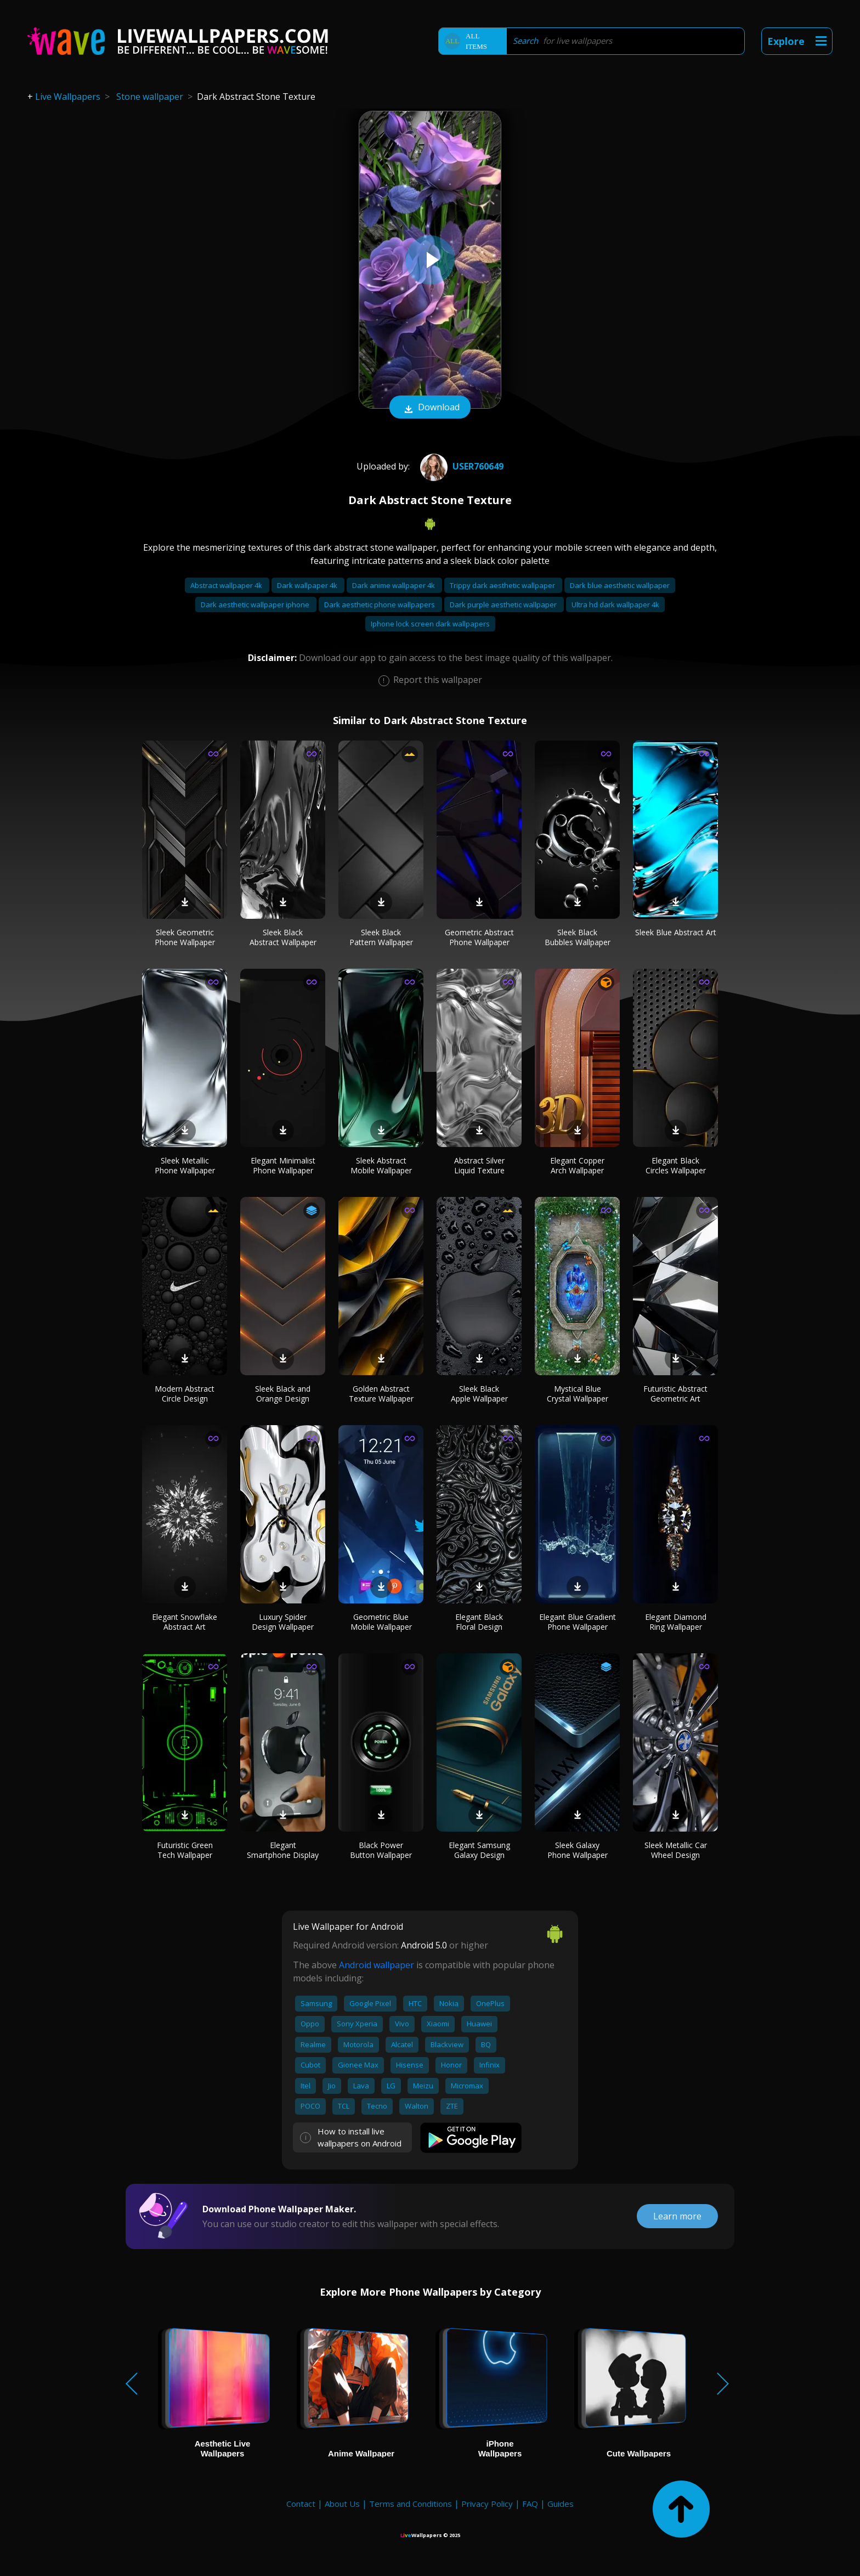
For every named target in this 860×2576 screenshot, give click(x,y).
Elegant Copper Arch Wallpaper (577, 1165)
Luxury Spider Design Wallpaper (283, 1622)
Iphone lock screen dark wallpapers (430, 624)
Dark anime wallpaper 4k (394, 585)
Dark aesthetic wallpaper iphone (256, 604)
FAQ (530, 2503)
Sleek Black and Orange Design (282, 1393)
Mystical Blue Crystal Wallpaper (577, 1393)
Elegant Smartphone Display (283, 1850)
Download (430, 408)
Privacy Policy (487, 2503)
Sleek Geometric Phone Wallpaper (185, 937)
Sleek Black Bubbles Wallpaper (577, 937)
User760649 (460, 466)
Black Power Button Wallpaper (381, 1850)
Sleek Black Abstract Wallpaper (283, 937)
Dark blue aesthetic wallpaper (620, 585)
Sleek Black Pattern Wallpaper (381, 937)
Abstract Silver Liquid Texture (479, 1165)
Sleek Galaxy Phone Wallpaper (577, 1850)
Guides (560, 2503)
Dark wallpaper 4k (308, 585)
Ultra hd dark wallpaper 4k (615, 604)
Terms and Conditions (410, 2503)
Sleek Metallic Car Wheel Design (675, 1850)
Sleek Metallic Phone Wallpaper (185, 1165)
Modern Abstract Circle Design (184, 1393)
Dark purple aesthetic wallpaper (504, 604)
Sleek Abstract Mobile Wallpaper (381, 1165)
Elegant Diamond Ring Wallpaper (675, 1622)
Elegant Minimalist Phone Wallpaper (283, 1165)
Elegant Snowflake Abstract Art (184, 1622)
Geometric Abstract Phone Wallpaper (479, 937)
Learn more (677, 2216)
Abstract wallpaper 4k (227, 585)
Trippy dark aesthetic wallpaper (503, 585)
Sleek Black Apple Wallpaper (479, 1393)
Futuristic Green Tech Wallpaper (185, 1850)
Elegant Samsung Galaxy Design (479, 1850)
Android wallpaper (376, 1965)
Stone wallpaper (149, 97)
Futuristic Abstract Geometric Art (675, 1393)
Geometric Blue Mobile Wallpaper (381, 1622)
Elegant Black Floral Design (479, 1622)
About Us (342, 2503)
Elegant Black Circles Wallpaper (676, 1165)
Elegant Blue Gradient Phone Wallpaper (577, 1622)
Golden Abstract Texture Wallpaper (381, 1393)
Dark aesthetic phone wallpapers (380, 604)
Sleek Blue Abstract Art (675, 932)
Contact (300, 2503)
